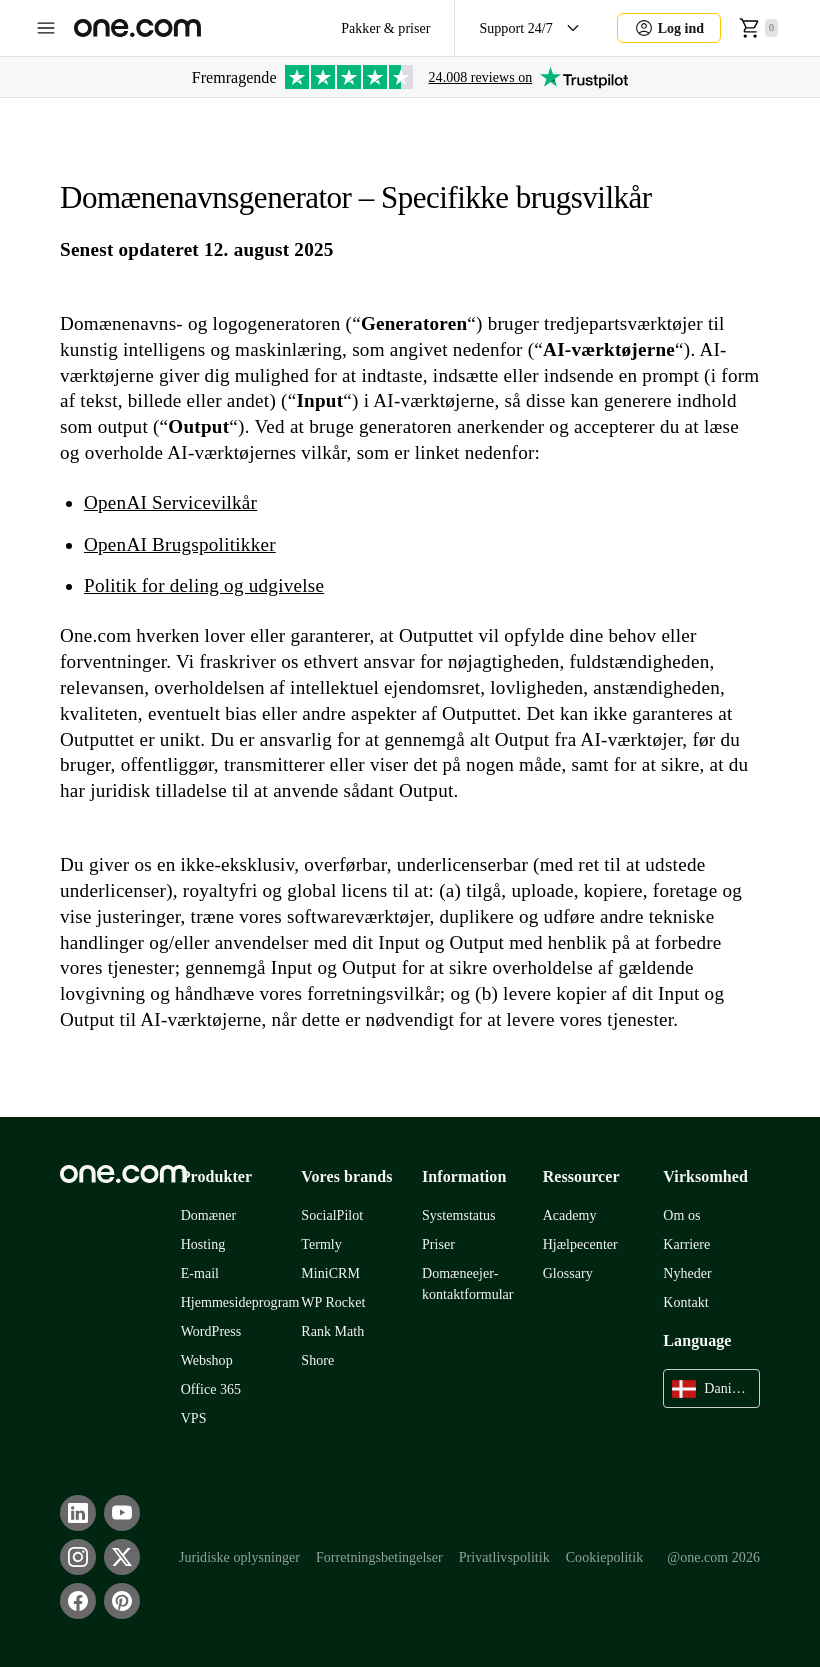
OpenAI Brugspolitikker (180, 544)
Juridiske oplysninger (239, 1557)
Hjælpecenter (580, 1244)
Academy (570, 1215)
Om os (681, 1215)
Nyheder (687, 1273)
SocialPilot (332, 1215)
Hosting (203, 1244)
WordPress (211, 1331)
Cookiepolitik (605, 1557)
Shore (317, 1360)
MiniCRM (330, 1273)
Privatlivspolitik (504, 1557)
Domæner (209, 1215)
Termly (321, 1244)
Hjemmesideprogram (240, 1302)
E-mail (200, 1273)
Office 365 (211, 1389)
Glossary (568, 1273)
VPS (194, 1418)
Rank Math (332, 1331)
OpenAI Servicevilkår (170, 502)
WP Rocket (333, 1302)
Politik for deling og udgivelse (204, 585)
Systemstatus (459, 1215)
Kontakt (685, 1302)
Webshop (207, 1360)
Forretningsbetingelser (379, 1557)
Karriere (686, 1244)
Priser (438, 1244)
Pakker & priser (385, 28)
